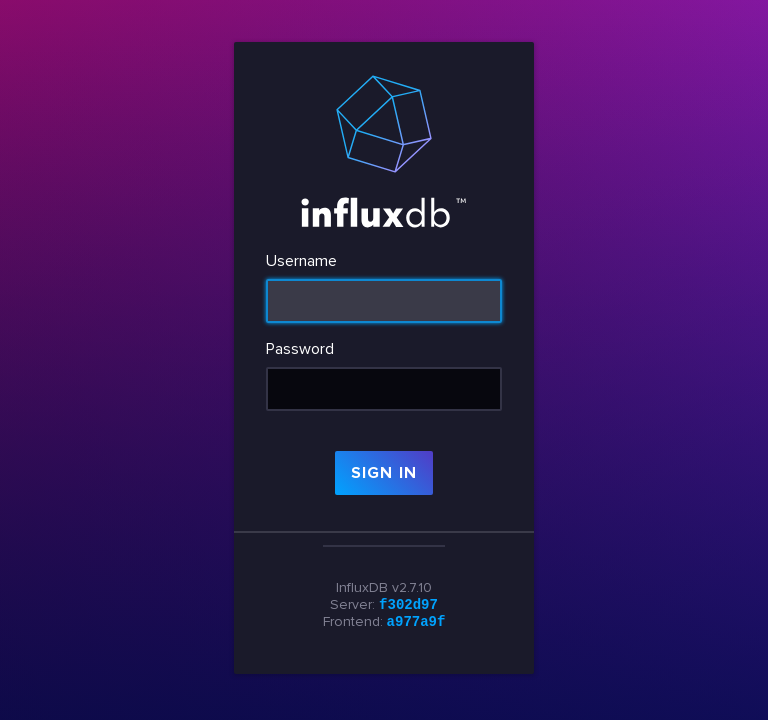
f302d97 (408, 603)
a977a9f (416, 622)
